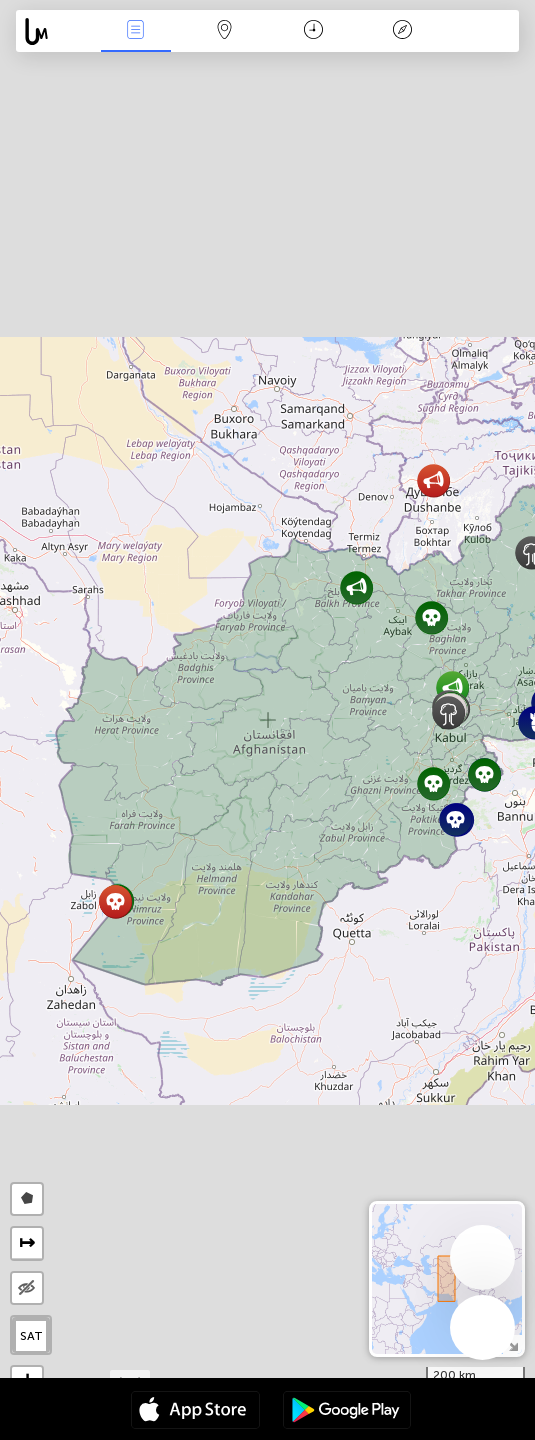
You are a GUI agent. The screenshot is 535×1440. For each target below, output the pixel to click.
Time (313, 31)
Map (225, 31)
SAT (31, 1336)
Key (402, 31)
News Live (136, 31)
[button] (356, 587)
